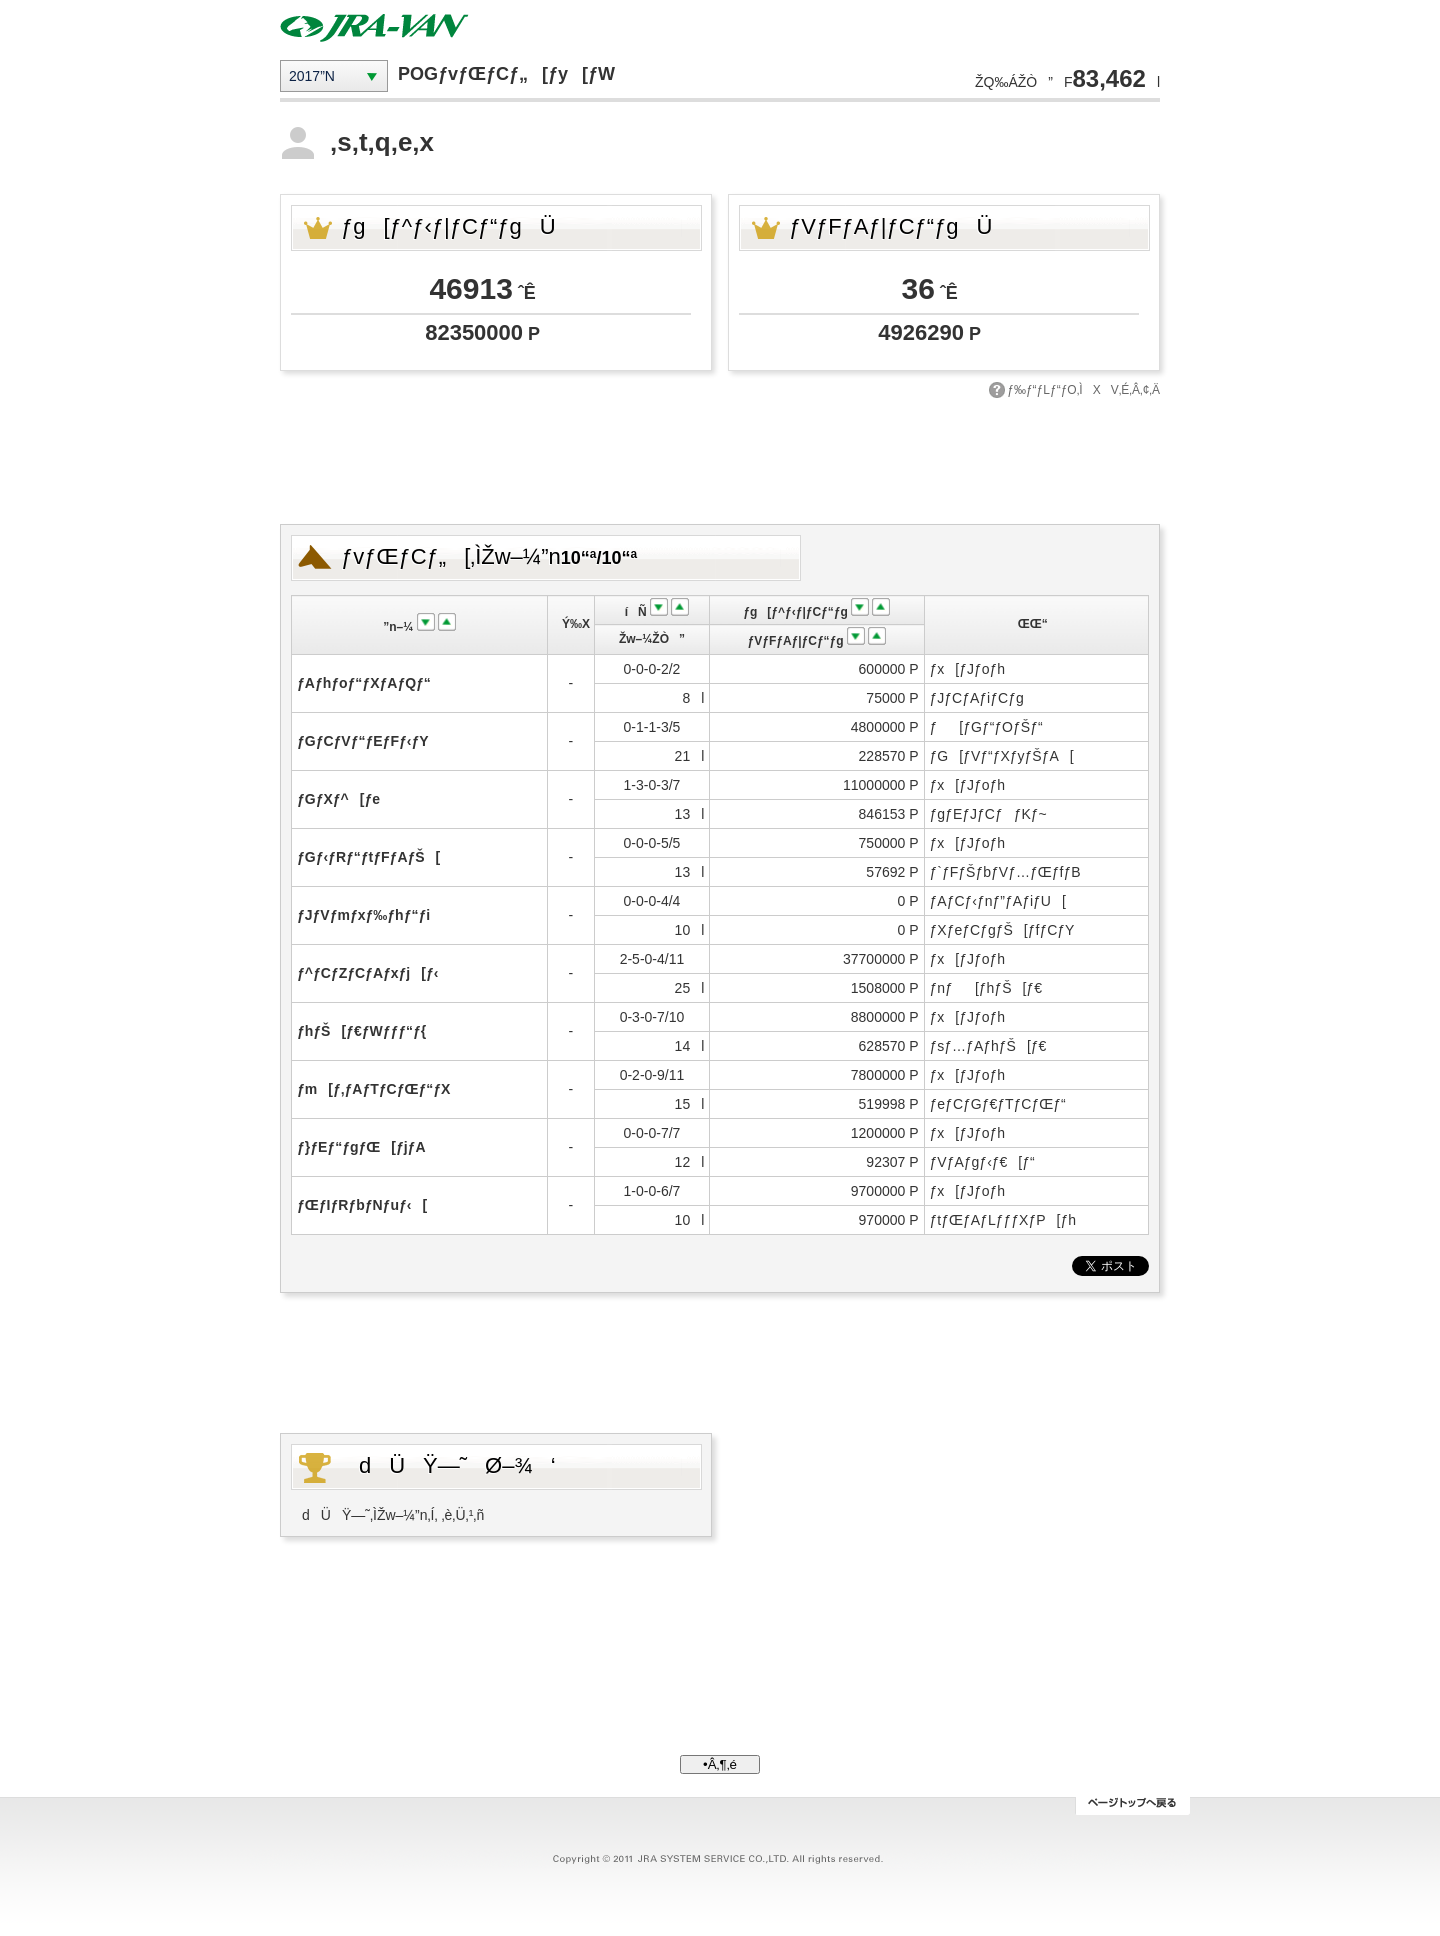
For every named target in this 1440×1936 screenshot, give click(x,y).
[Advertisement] (720, 459)
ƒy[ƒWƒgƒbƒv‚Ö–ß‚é (1132, 1806)
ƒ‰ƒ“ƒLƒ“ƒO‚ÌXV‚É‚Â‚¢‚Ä (1083, 390)
